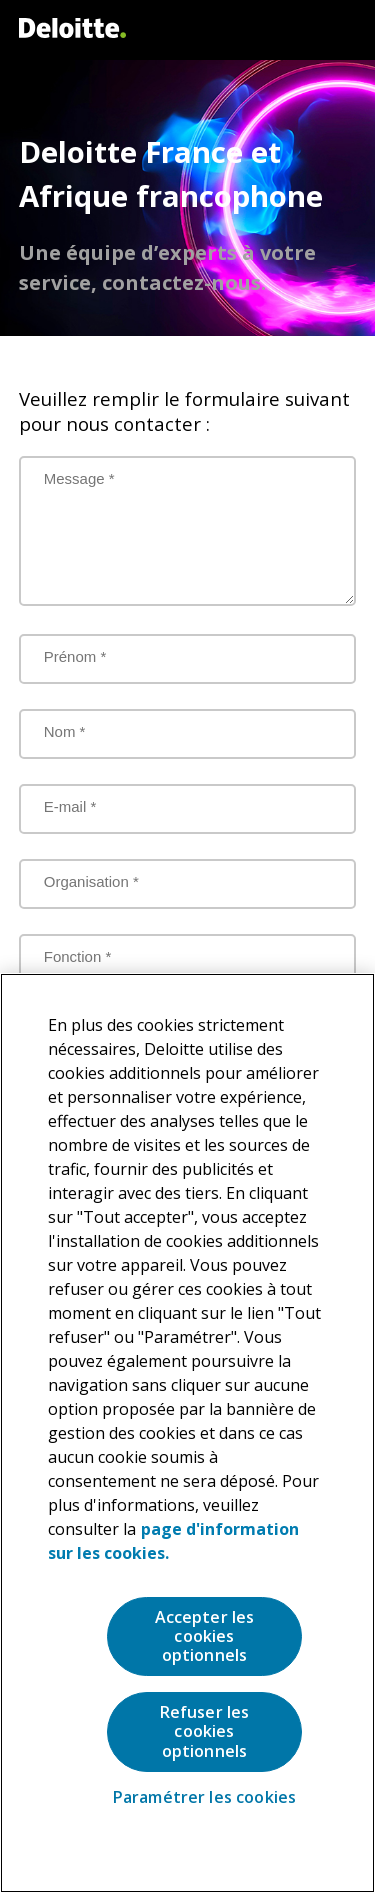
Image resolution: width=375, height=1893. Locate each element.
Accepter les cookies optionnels (205, 1636)
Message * (79, 478)
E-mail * (70, 806)
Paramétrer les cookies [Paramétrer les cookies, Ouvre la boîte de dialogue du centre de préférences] (205, 1797)
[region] (187, 1433)
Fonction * (78, 956)
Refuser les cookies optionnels (205, 1731)
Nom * (65, 731)
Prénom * (75, 656)
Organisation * (91, 881)
